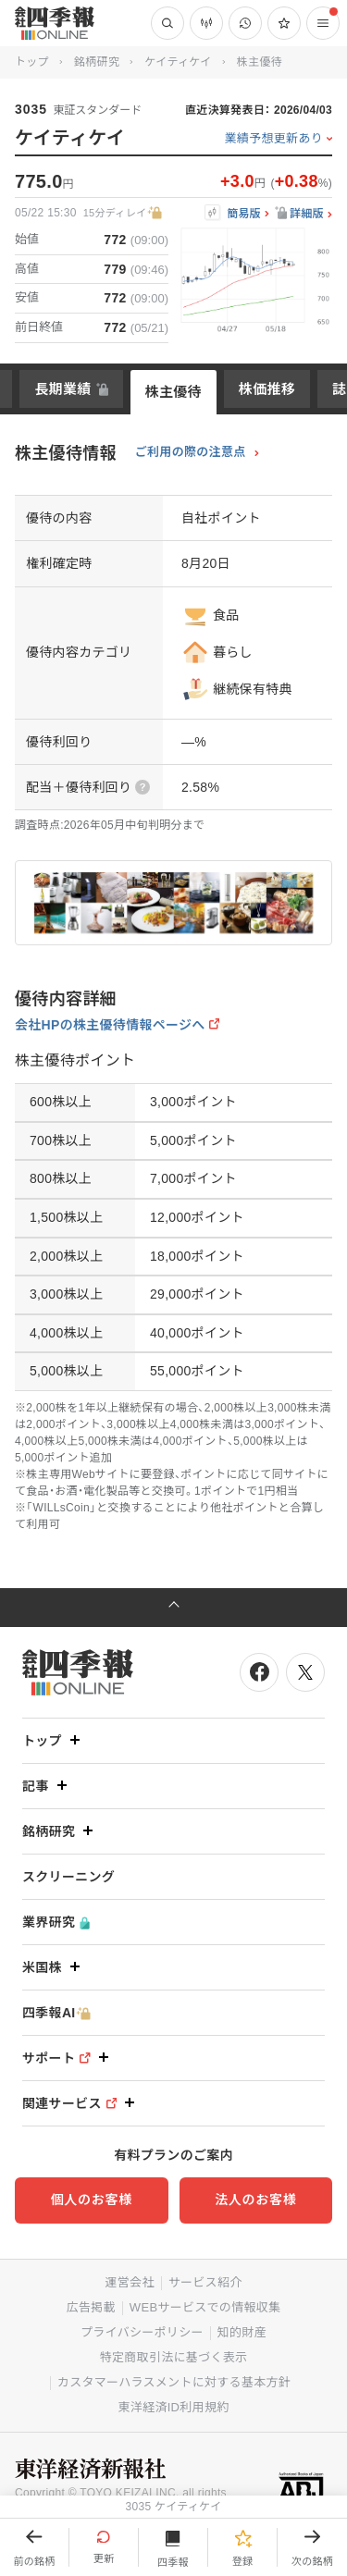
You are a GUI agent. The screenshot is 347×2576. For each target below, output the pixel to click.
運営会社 (129, 2282)
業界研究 (56, 1922)
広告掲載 (91, 2307)
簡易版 (244, 214)
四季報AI (56, 2013)
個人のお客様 (91, 2199)
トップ (32, 61)
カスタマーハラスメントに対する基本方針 (174, 2382)
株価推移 (267, 389)
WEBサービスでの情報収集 (205, 2307)
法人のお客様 (255, 2199)
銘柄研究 (96, 61)
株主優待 (173, 392)
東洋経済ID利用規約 (173, 2407)
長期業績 (62, 389)
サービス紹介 (205, 2282)
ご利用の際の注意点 (190, 452)
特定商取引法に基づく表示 (174, 2357)
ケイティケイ (177, 61)
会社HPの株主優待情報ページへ (110, 1024)
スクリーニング (68, 1876)
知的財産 (241, 2332)
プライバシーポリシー (142, 2332)
